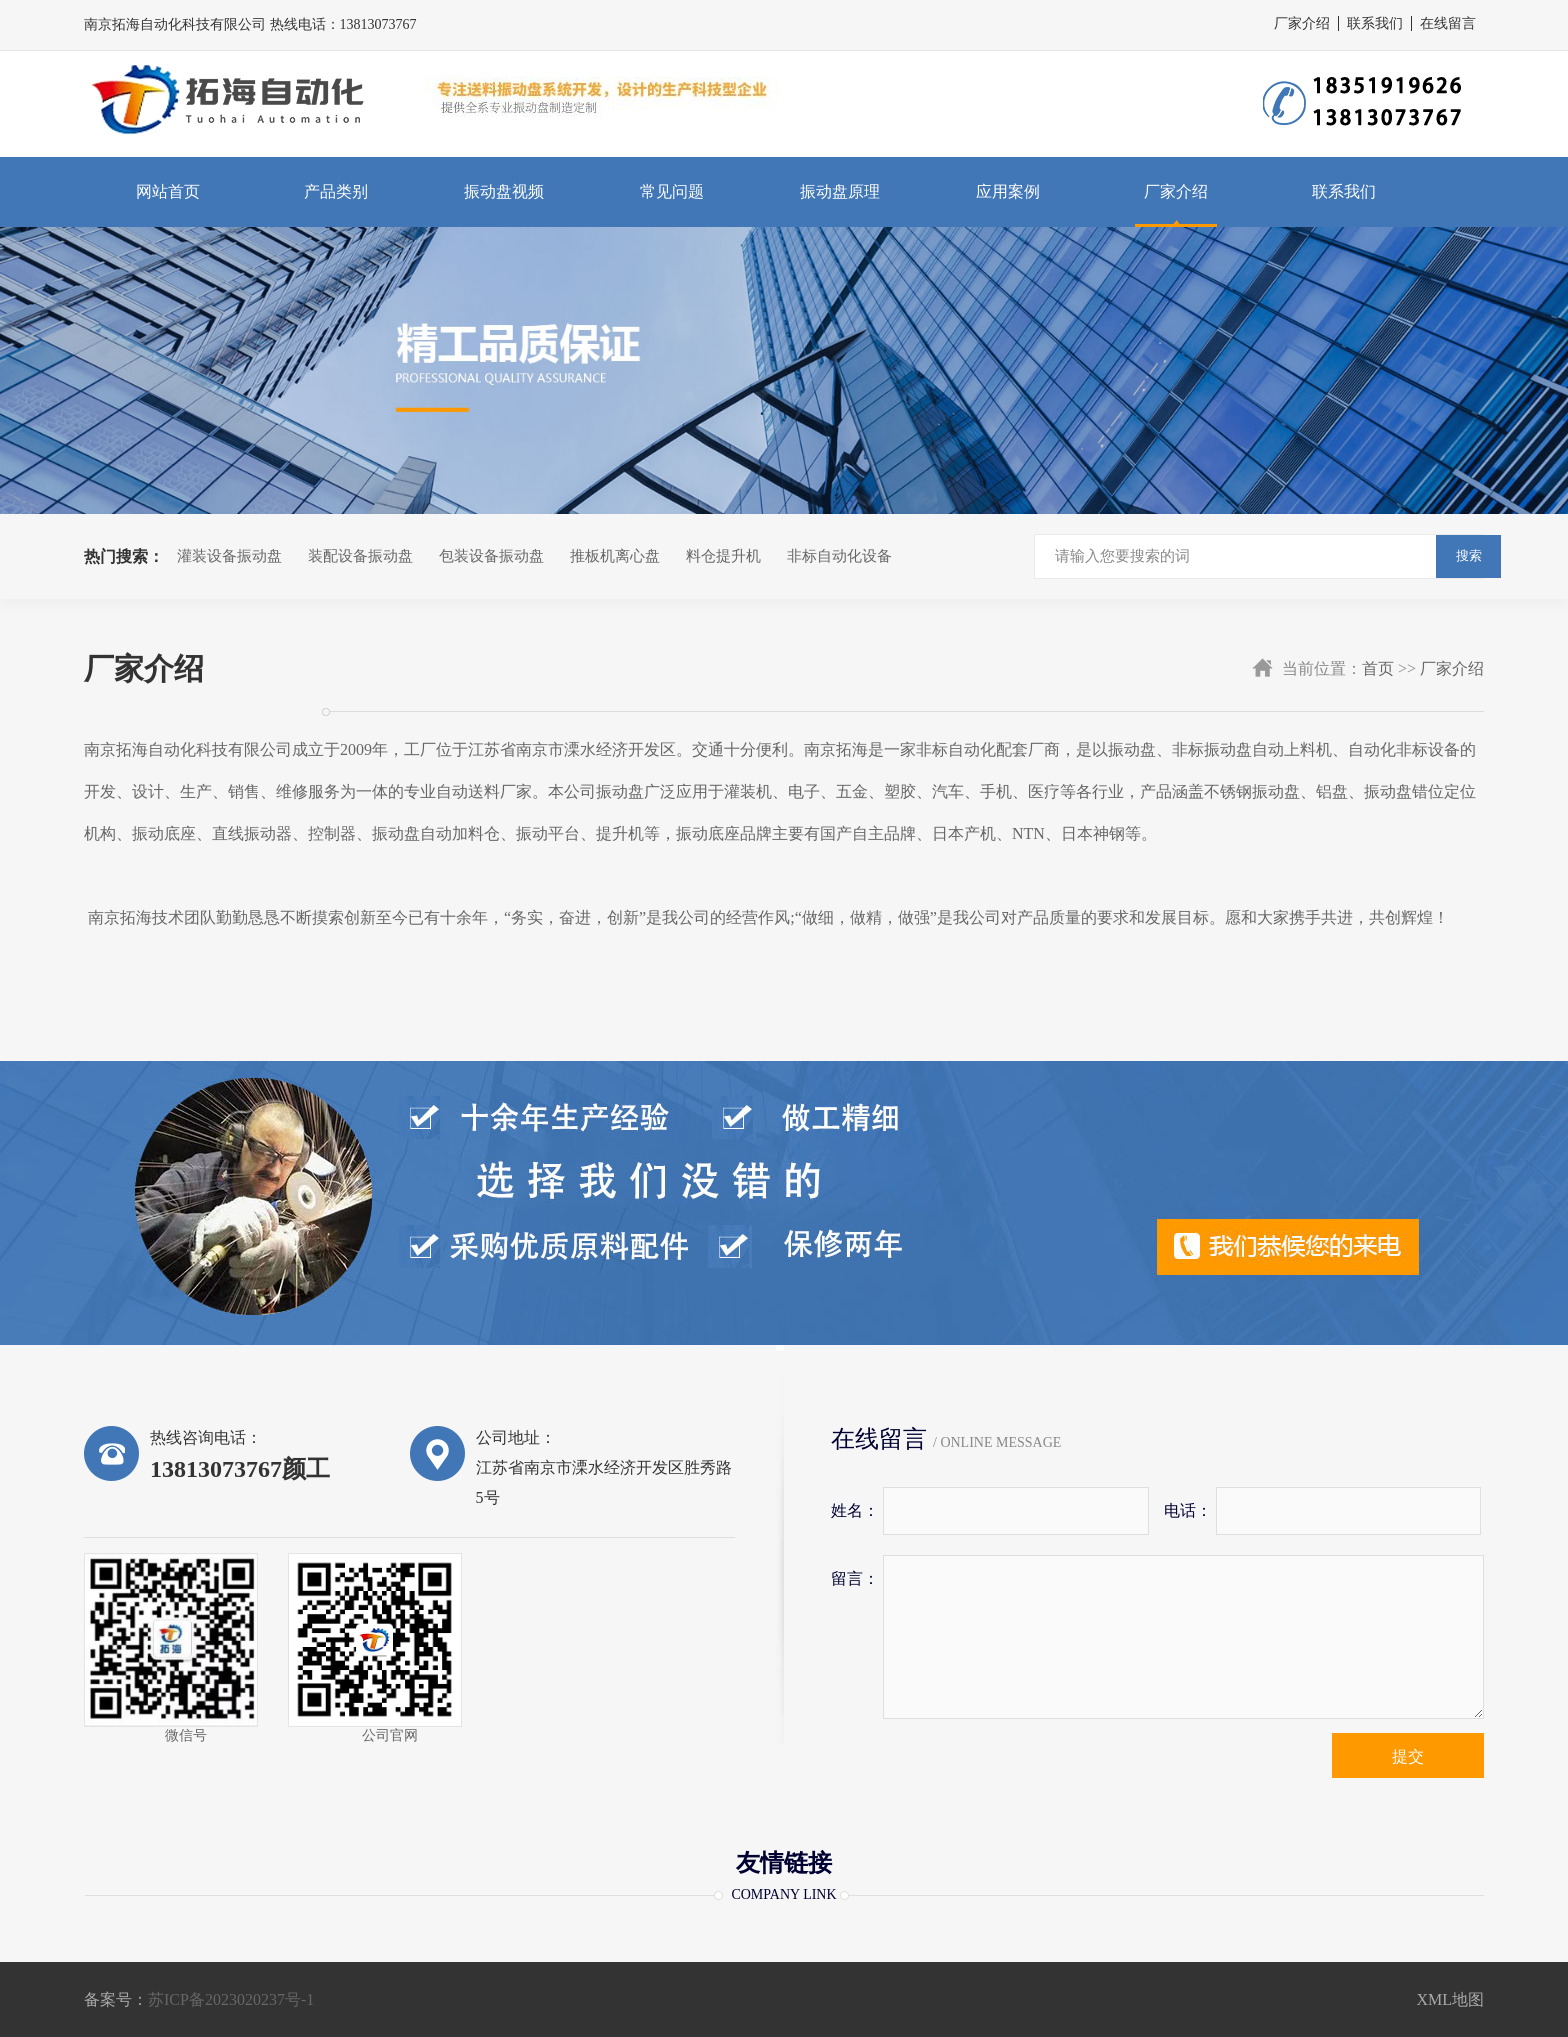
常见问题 (672, 191)
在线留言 (1448, 23)
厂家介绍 (1302, 23)
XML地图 (1450, 1999)
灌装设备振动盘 (229, 556)
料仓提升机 (723, 556)
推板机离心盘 (615, 556)
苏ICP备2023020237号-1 (231, 1999)
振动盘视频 (504, 191)
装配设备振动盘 (360, 556)
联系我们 (1375, 23)
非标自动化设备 (839, 556)
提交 (1408, 1756)
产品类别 (336, 191)
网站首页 (168, 191)
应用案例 (1008, 191)
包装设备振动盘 (491, 556)
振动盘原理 (840, 191)
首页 (1378, 668)
